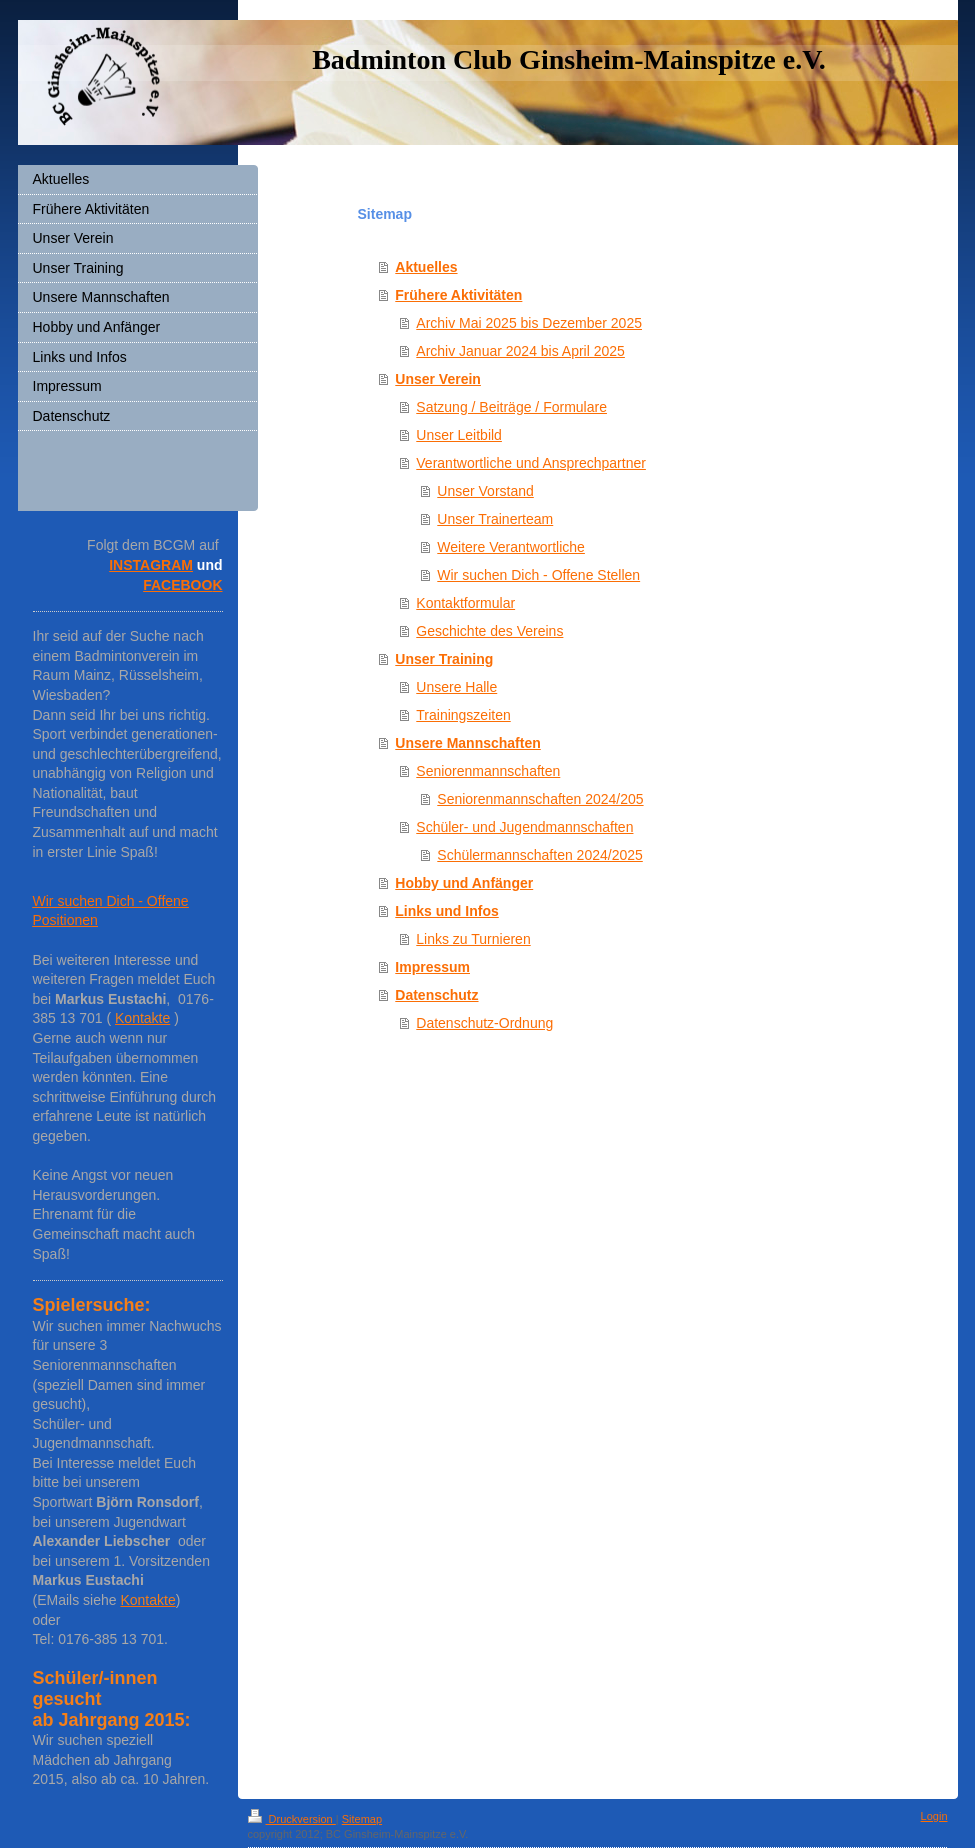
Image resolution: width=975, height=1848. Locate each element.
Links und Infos (446, 911)
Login (934, 1816)
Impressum (432, 967)
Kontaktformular (465, 603)
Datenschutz (436, 995)
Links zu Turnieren (473, 939)
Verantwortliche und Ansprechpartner (531, 463)
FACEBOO (177, 585)
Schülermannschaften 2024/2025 (539, 855)
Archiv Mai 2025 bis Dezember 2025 (529, 323)
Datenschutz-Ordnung (484, 1023)
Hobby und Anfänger (464, 883)
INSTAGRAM (151, 565)
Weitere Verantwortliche (511, 547)
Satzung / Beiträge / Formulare (511, 407)
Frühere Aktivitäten (458, 295)
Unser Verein (438, 379)
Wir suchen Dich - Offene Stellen (538, 575)
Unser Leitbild (459, 435)
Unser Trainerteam (495, 519)
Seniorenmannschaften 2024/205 (540, 799)
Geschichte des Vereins (489, 631)
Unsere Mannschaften (467, 743)
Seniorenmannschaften (488, 771)
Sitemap (362, 1819)
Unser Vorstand (485, 491)
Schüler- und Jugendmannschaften (524, 827)
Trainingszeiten (463, 715)
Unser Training (444, 659)
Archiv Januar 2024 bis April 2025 (520, 351)
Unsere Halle (456, 687)
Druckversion (292, 1819)
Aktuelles (426, 267)
